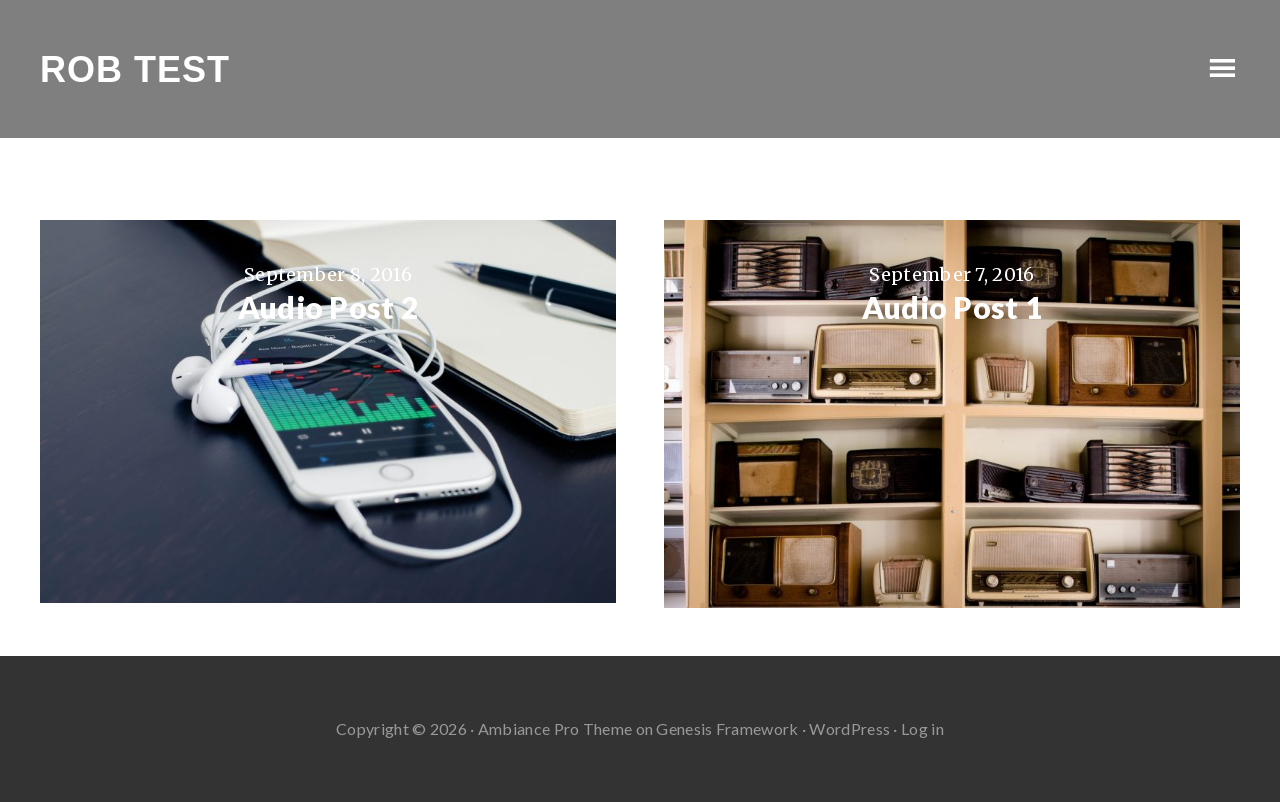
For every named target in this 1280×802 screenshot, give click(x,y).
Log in (922, 728)
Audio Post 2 (328, 307)
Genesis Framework (727, 728)
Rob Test (135, 69)
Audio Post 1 (952, 307)
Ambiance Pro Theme (555, 728)
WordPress (849, 728)
